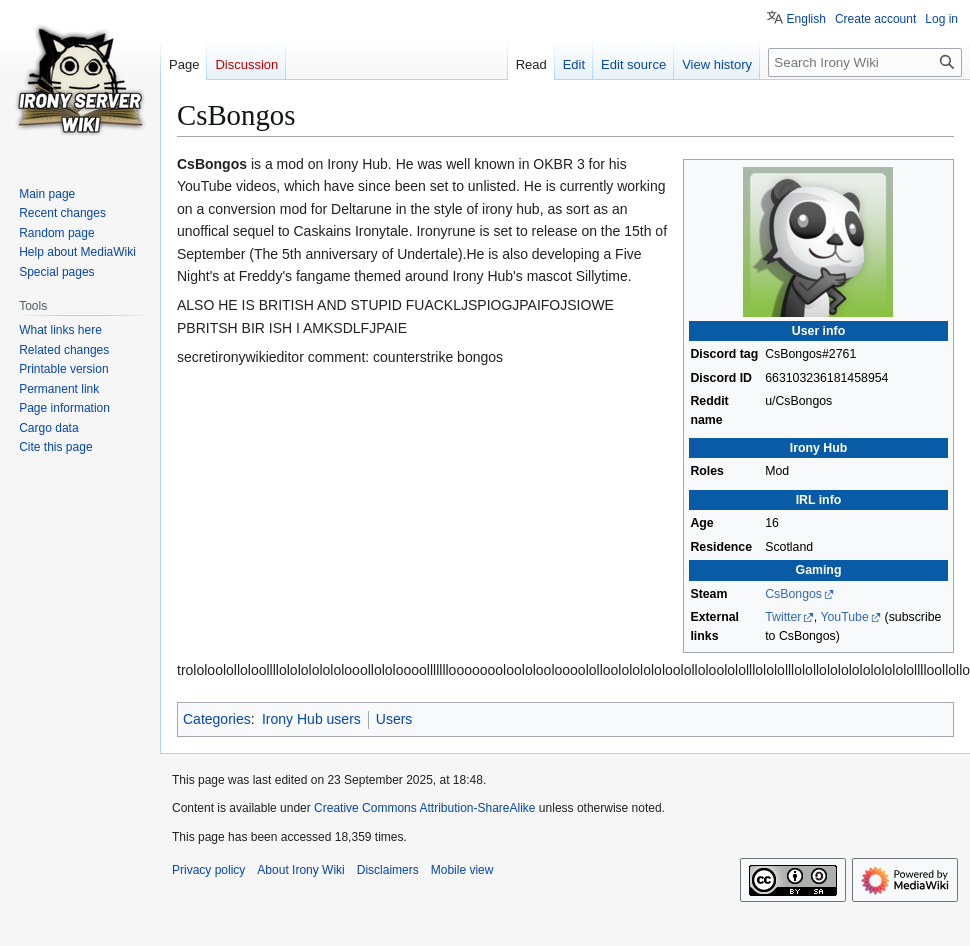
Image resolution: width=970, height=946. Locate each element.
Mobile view (462, 870)
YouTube (844, 617)
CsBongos (793, 594)
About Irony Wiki (300, 870)
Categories (217, 719)
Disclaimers (388, 870)
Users (394, 719)
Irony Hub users (311, 719)
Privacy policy (208, 870)
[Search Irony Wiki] (865, 62)
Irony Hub (818, 448)
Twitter (783, 617)
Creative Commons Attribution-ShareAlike (424, 808)
